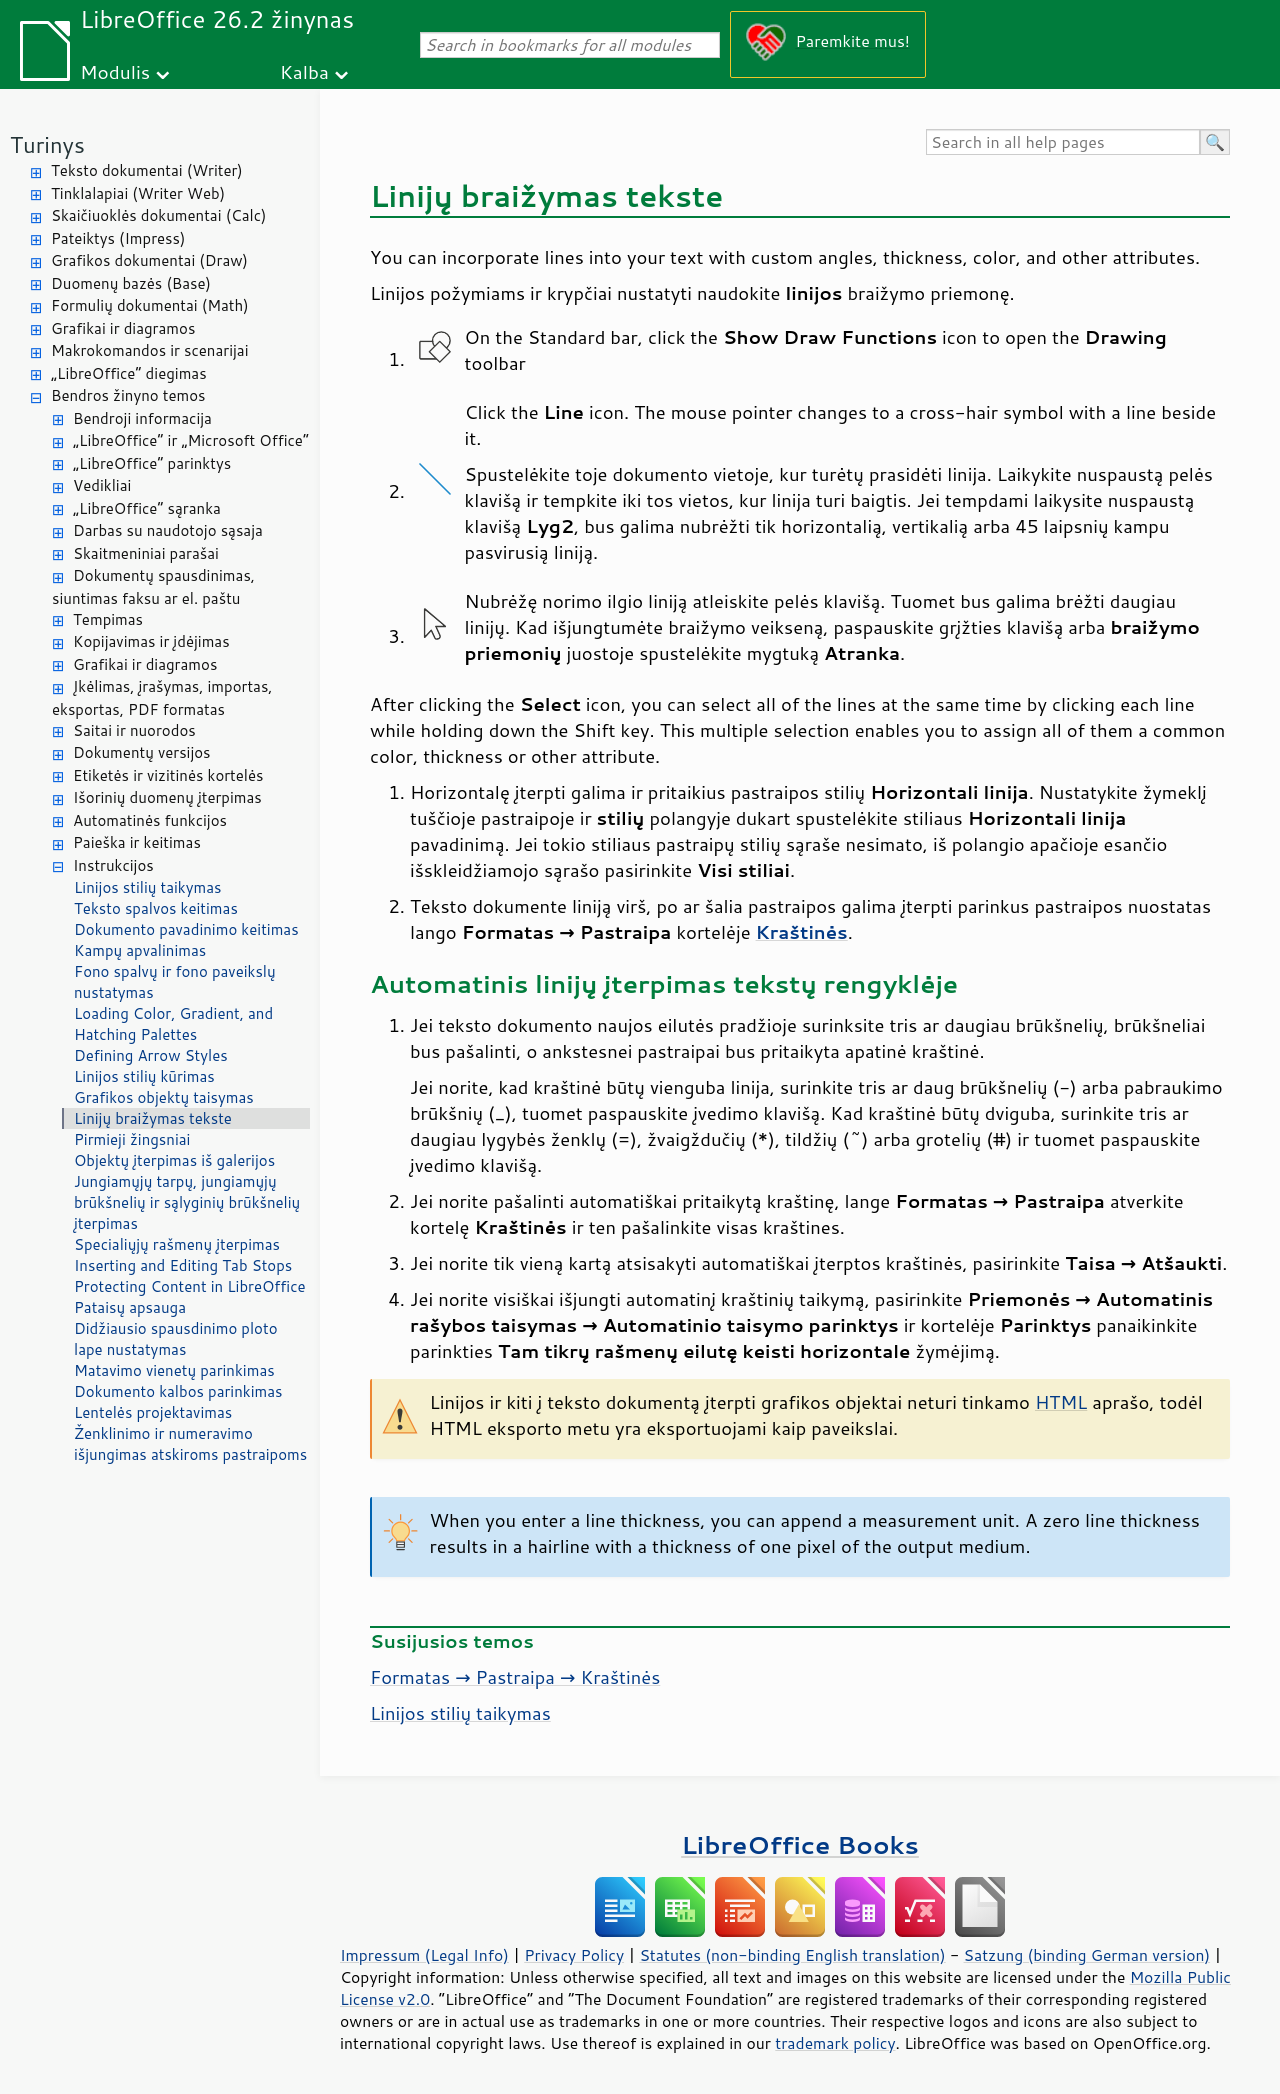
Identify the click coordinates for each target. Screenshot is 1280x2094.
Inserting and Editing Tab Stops (183, 1265)
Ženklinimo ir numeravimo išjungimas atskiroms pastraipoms (190, 1444)
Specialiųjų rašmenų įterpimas (177, 1244)
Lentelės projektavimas (153, 1412)
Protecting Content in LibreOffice (190, 1286)
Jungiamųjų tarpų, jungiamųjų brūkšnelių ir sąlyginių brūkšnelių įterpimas (187, 1202)
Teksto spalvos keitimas (156, 908)
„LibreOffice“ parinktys (152, 463)
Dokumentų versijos (142, 752)
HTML (1061, 1402)
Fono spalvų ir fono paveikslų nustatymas (175, 982)
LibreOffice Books (800, 1844)
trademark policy (835, 2043)
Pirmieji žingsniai (132, 1139)
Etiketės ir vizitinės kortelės (168, 775)
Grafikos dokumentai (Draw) (149, 260)
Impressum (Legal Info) (424, 1955)
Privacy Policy (574, 1955)
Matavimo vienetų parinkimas (174, 1370)
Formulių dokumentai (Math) (150, 305)
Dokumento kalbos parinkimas (178, 1391)
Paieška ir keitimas (137, 842)
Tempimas (108, 619)
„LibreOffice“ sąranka (147, 508)
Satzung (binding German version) (1087, 1955)
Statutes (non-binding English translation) (792, 1955)
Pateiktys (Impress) (118, 238)
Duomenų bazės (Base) (131, 283)
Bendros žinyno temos (128, 395)
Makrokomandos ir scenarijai (150, 350)
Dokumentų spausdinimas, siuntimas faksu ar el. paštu (153, 587)
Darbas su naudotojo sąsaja (168, 530)
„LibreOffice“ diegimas (129, 373)
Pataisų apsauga (130, 1307)
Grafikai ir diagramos (123, 328)
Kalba (304, 71)
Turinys (47, 144)
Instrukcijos (113, 865)
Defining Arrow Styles (151, 1055)
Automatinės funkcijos (150, 820)
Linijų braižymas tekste (153, 1118)
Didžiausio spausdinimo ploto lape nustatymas (176, 1339)
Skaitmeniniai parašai (146, 553)
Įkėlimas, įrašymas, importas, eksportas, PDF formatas (162, 698)
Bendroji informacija (142, 418)
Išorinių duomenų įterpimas (167, 797)
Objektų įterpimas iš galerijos (174, 1160)
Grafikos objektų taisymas (164, 1097)
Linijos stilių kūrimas (144, 1076)
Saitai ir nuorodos (134, 730)
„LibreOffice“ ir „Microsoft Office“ (191, 440)
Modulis (115, 71)
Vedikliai (102, 485)
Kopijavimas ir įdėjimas (151, 641)
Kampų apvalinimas (140, 950)
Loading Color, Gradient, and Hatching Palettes (173, 1024)
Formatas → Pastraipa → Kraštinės (515, 1677)
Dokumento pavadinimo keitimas (186, 929)
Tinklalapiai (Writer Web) (138, 193)
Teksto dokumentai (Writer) (147, 170)
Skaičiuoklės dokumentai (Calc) (158, 215)
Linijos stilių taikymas (147, 887)
